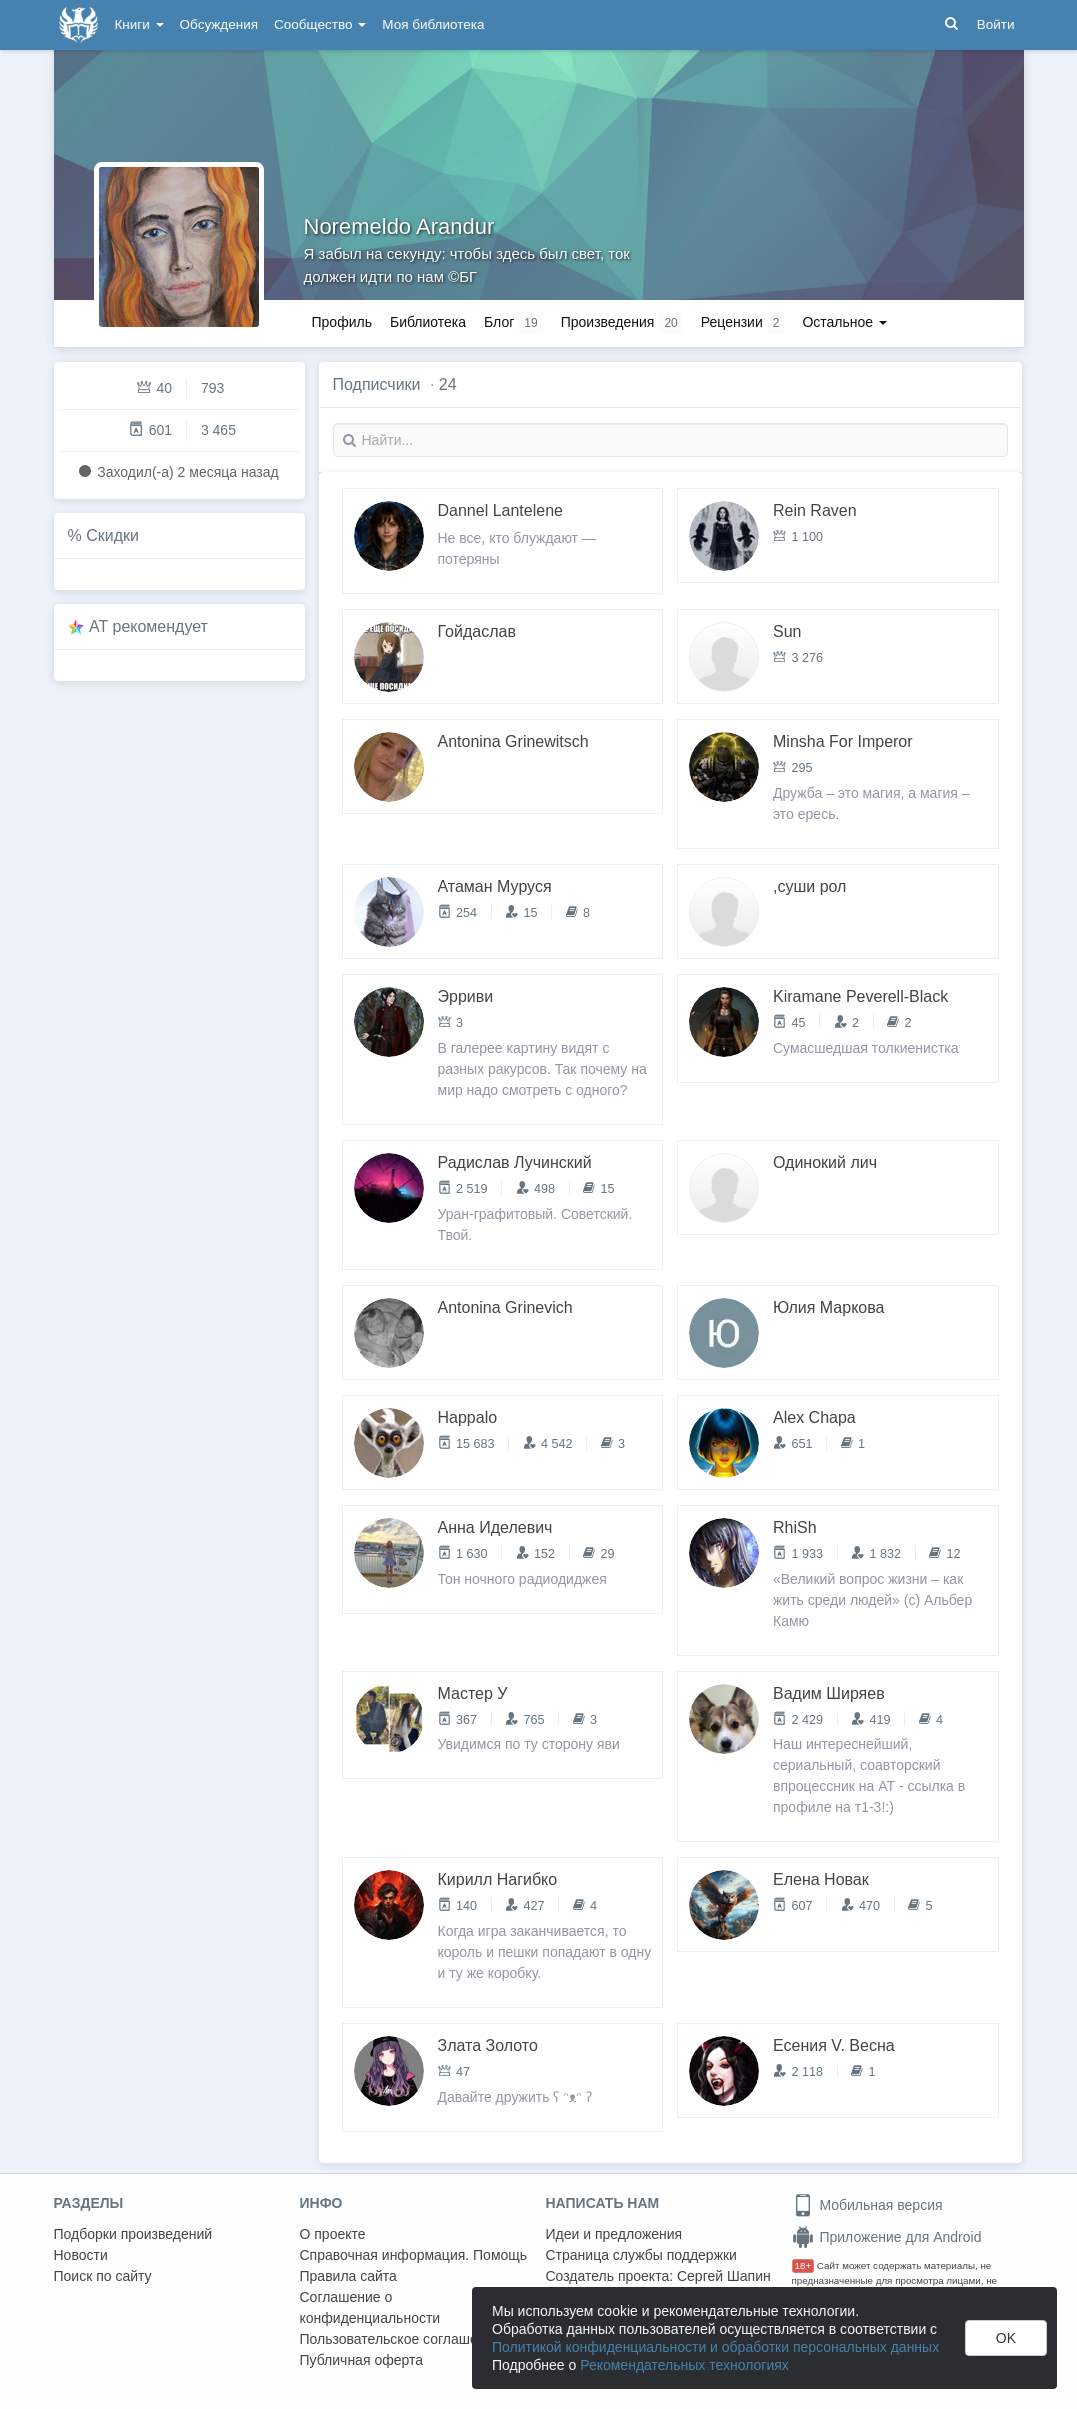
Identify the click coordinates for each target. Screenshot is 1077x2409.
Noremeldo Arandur (399, 226)
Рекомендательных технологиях (684, 2365)
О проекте (333, 2234)
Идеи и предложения (614, 2234)
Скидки (112, 535)
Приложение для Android (887, 2237)
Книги (139, 24)
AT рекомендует (148, 626)
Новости (81, 2255)
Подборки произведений (133, 2234)
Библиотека (428, 322)
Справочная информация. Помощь (414, 2255)
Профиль (342, 322)
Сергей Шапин (724, 2276)
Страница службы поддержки (641, 2255)
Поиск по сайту (103, 2276)
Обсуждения (219, 24)
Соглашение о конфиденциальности (370, 2307)
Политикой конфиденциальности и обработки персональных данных (715, 2347)
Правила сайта (348, 2276)
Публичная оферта (362, 2360)
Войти (996, 24)
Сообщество (320, 24)
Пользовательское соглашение (401, 2339)
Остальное (844, 322)
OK (1006, 2338)
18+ (803, 2265)
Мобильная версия (867, 2205)
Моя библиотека (433, 24)
